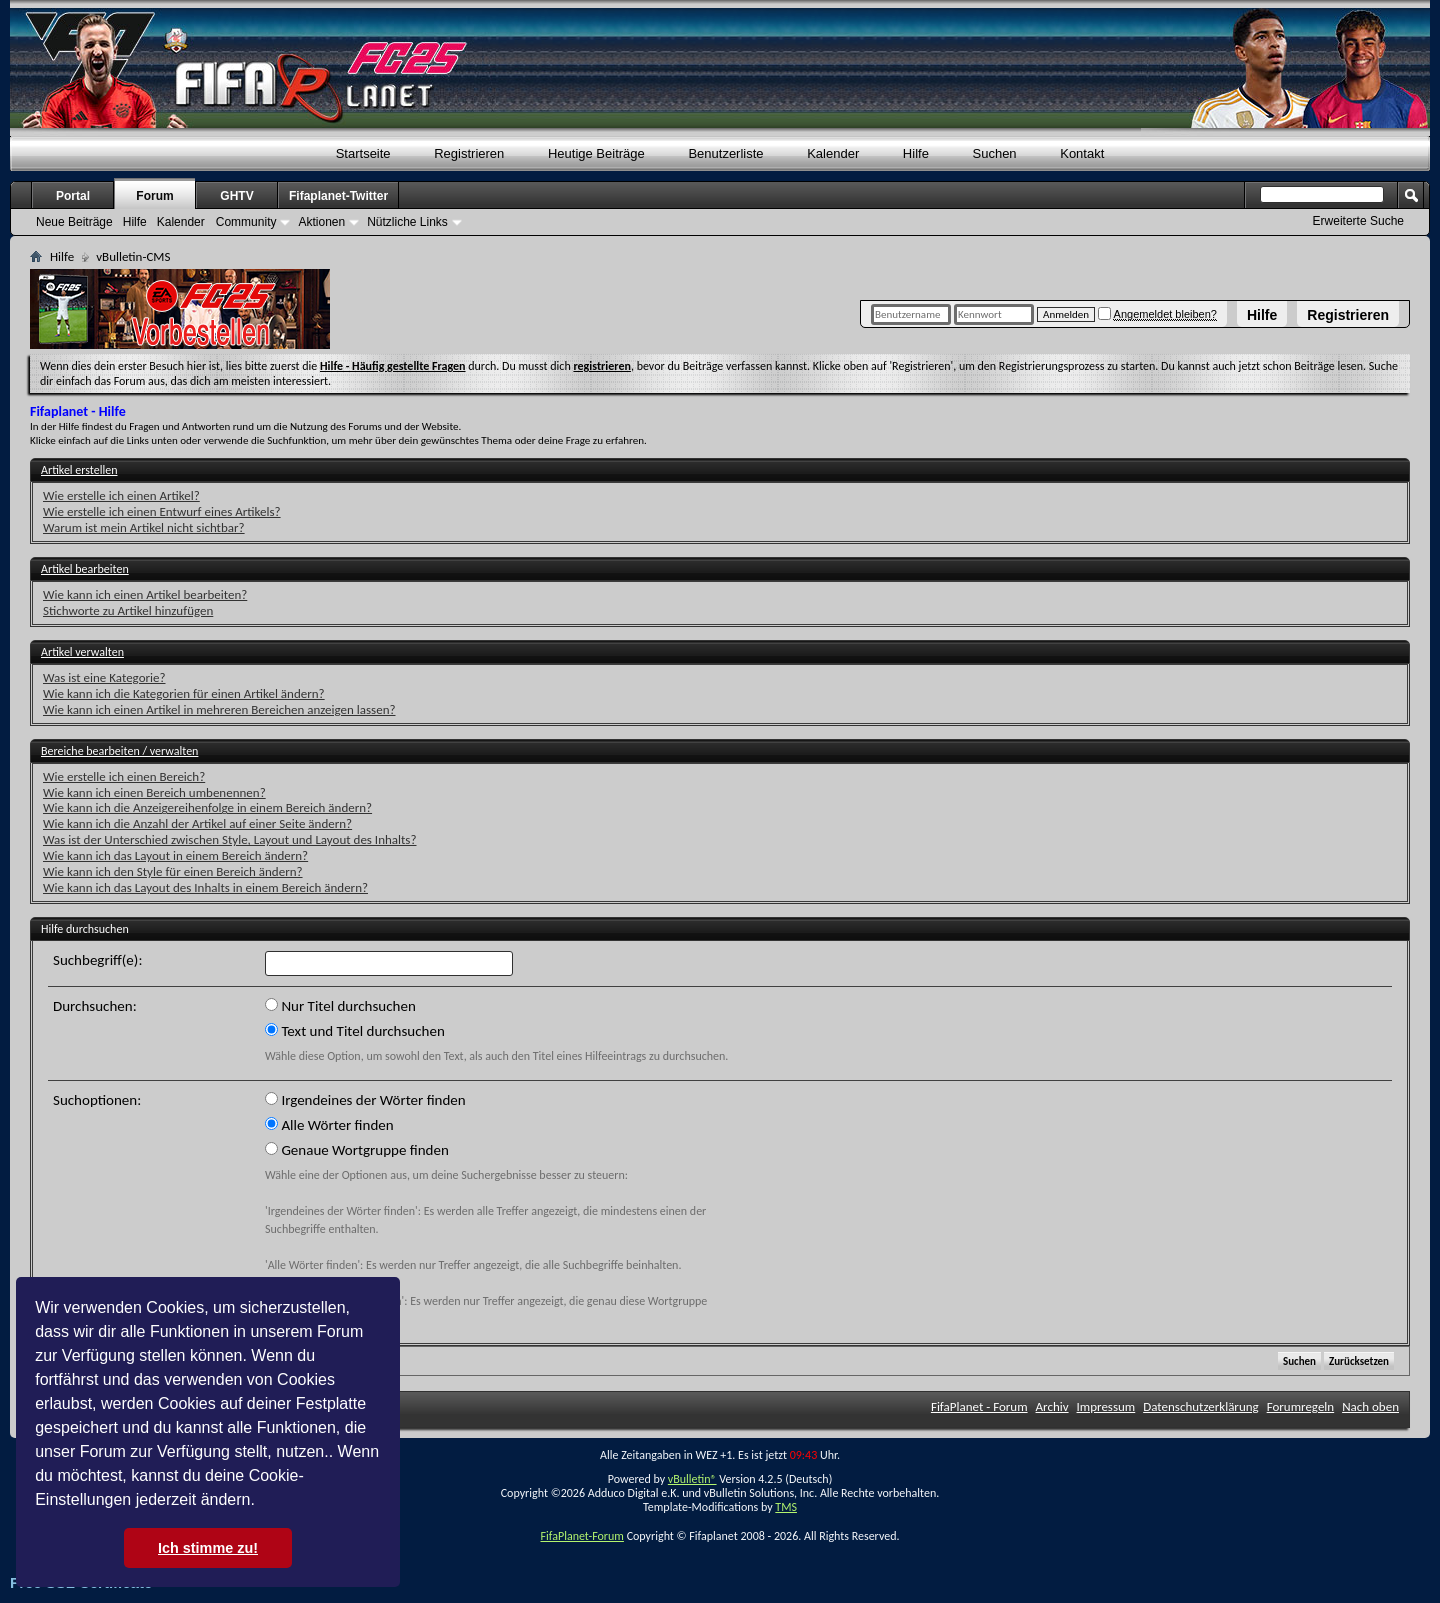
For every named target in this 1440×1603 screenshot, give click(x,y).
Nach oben (1370, 1406)
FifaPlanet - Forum (979, 1406)
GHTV (236, 196)
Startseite (363, 153)
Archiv (1052, 1406)
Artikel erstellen (79, 470)
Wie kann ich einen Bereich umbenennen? (154, 792)
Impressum (1106, 1406)
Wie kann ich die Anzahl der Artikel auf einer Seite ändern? (197, 823)
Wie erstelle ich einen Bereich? (124, 776)
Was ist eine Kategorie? (104, 677)
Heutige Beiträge (596, 153)
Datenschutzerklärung (1201, 1406)
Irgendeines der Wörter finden (365, 1100)
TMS (786, 1507)
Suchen (995, 153)
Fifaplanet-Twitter (338, 196)
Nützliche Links (407, 222)
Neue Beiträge (74, 222)
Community (246, 222)
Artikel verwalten (82, 652)
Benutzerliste (725, 153)
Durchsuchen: (95, 1006)
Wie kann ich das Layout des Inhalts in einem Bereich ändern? (205, 887)
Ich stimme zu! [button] (208, 1548)
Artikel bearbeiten (85, 569)
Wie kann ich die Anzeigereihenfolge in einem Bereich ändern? (207, 807)
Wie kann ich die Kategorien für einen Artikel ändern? (184, 693)
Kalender (833, 153)
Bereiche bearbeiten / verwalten (119, 751)
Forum (154, 196)
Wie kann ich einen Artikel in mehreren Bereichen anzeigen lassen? (219, 709)
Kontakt (1082, 153)
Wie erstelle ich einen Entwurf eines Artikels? (162, 511)
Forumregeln (1301, 1406)
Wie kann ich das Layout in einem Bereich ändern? (175, 855)
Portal (73, 196)
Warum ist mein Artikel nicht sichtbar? (144, 527)
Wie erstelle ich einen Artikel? (121, 495)
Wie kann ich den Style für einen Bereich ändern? (173, 871)
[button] (262, 1502)
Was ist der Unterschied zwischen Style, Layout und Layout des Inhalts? (229, 839)
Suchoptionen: (97, 1100)
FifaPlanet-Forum (581, 1536)
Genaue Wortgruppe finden (357, 1150)
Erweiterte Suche (1358, 221)
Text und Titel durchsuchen (355, 1031)
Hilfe (1262, 315)
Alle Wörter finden (329, 1125)
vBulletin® (692, 1479)
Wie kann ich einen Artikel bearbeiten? (145, 594)
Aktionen (321, 222)
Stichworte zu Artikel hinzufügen (128, 610)
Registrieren (1348, 315)
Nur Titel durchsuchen (340, 1006)
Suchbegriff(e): (97, 960)
